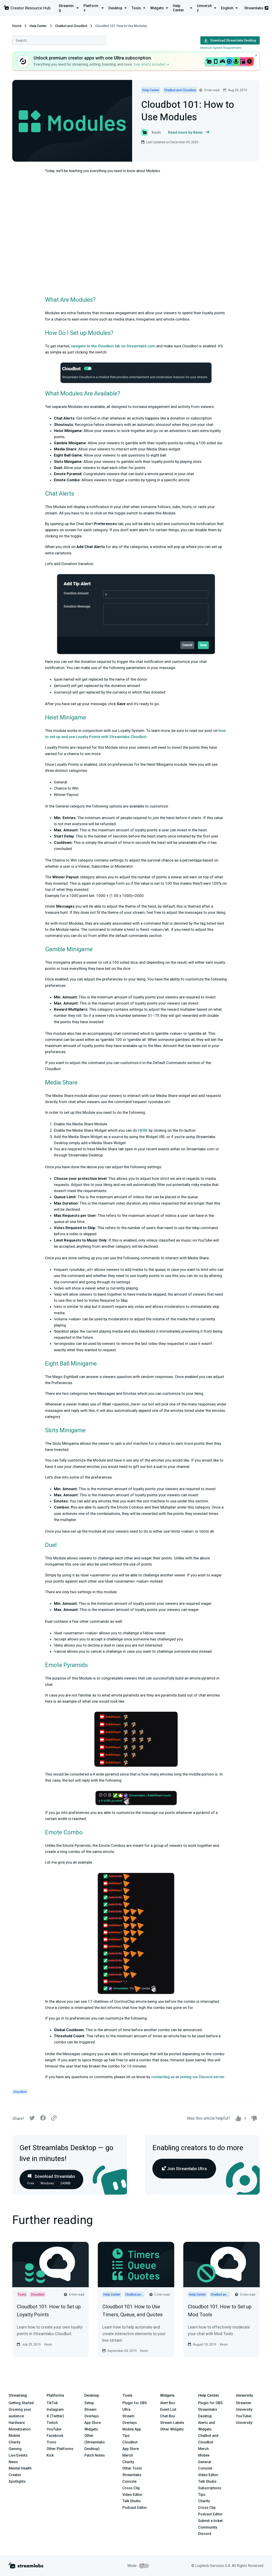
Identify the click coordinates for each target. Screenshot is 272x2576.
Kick (50, 2455)
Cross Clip (131, 2488)
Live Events (18, 2455)
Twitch (52, 2422)
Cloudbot (130, 2442)
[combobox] (59, 40)
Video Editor (132, 2494)
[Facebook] (43, 2119)
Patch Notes (94, 2455)
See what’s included (151, 64)
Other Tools (132, 2468)
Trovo (51, 2442)
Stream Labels (172, 2422)
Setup (89, 2403)
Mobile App (131, 2429)
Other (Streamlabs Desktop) (94, 2442)
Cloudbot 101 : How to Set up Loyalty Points (49, 2310)
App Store (92, 2422)
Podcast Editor (134, 2507)
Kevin (48, 2344)
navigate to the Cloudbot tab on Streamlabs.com (113, 346)
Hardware (17, 2422)
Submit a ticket (210, 2521)
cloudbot (20, 2092)
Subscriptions (209, 2488)
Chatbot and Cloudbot (71, 26)
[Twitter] (32, 2119)
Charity (14, 2442)
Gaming (15, 2449)
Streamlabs (256, 8)
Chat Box (167, 2416)
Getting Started (21, 2403)
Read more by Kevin (188, 132)
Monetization (20, 2429)
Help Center (38, 26)
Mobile (14, 2435)
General (204, 2462)
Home (16, 26)
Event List (168, 2409)
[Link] (54, 2118)
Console (205, 2468)
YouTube (54, 2429)
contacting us (163, 2077)
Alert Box (167, 2403)
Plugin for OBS (134, 2403)
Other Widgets (172, 2429)
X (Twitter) (55, 2416)
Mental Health (20, 2468)
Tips (126, 2435)
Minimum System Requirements (221, 47)
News (13, 2462)
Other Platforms (60, 2449)
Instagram (55, 2409)
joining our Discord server (202, 2077)
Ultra (126, 2409)
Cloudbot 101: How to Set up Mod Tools (220, 2310)
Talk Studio (131, 2501)
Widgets (91, 2429)
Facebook (55, 2435)
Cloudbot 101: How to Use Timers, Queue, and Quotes (132, 2310)
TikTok (52, 2403)
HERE (143, 1130)
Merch (127, 2455)
